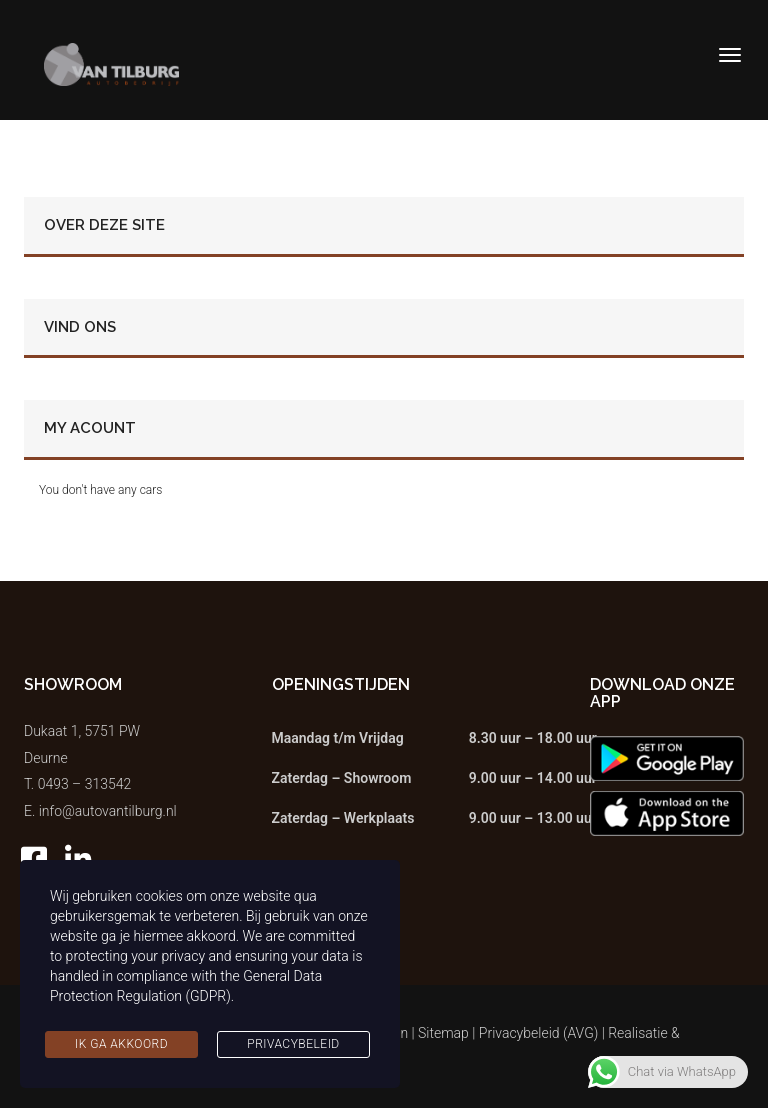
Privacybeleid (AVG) (539, 1033)
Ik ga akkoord (121, 1044)
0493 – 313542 (85, 784)
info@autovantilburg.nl (108, 811)
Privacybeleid (293, 1044)
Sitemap (443, 1033)
